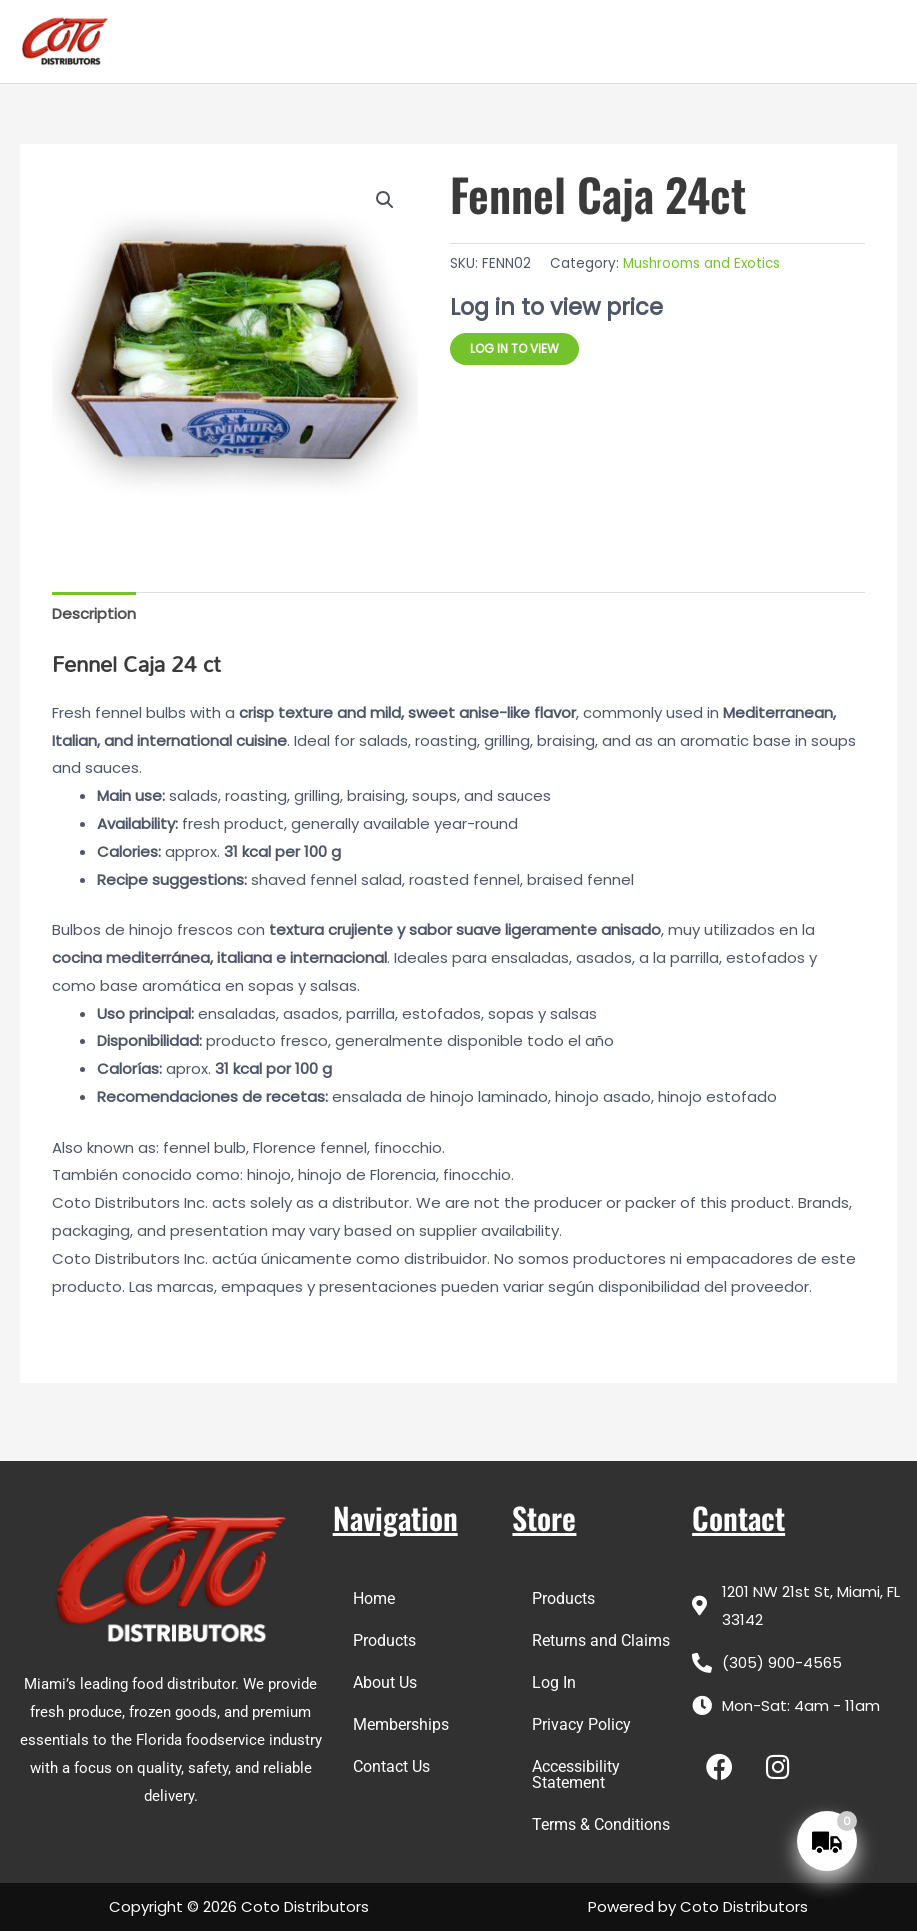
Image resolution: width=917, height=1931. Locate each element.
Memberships (401, 1724)
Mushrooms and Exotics (701, 263)
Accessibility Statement (576, 1774)
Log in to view (514, 348)
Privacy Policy (581, 1724)
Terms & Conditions (601, 1824)
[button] (385, 200)
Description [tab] (94, 613)
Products (384, 1640)
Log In (554, 1682)
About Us (385, 1682)
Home (374, 1598)
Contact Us (391, 1766)
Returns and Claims (601, 1640)
